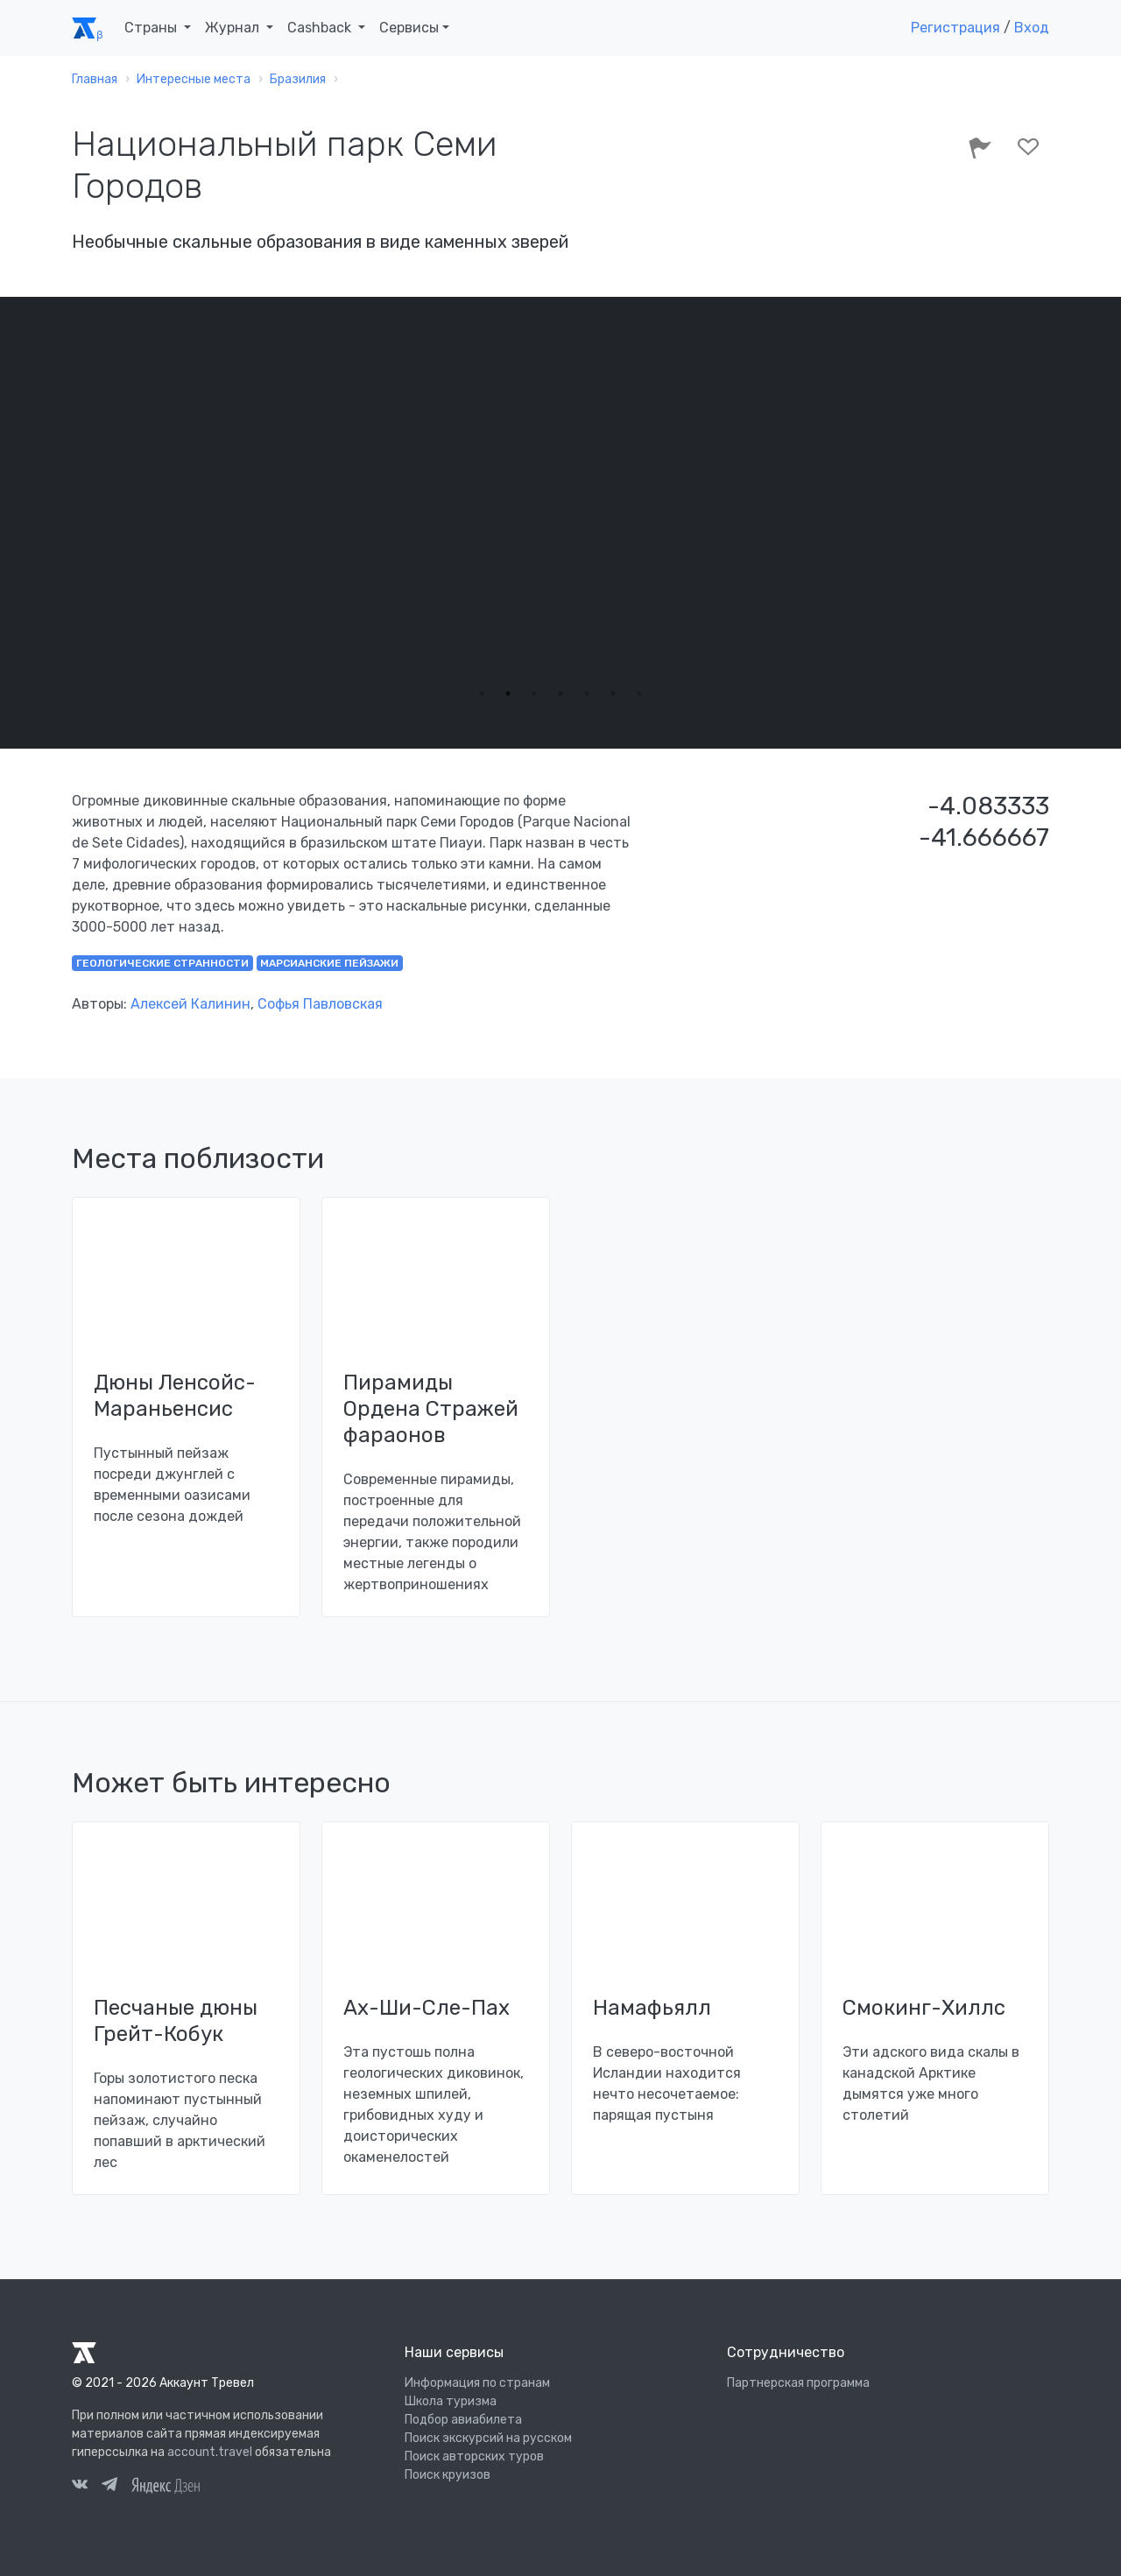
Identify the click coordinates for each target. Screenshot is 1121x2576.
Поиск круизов (447, 2474)
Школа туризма (451, 2401)
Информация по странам (477, 2382)
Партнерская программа (798, 2382)
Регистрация (955, 27)
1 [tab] (481, 693)
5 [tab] (587, 693)
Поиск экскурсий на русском (488, 2438)
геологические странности (162, 963)
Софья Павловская (320, 1004)
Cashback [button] (321, 27)
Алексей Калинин (190, 1004)
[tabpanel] (560, 509)
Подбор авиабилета (463, 2419)
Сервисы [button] (409, 27)
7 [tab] (639, 693)
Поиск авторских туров (474, 2456)
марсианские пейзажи (329, 963)
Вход (1031, 27)
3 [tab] (534, 693)
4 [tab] (560, 693)
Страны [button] (152, 27)
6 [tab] (613, 693)
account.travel (209, 2452)
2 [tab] (508, 693)
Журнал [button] (234, 27)
